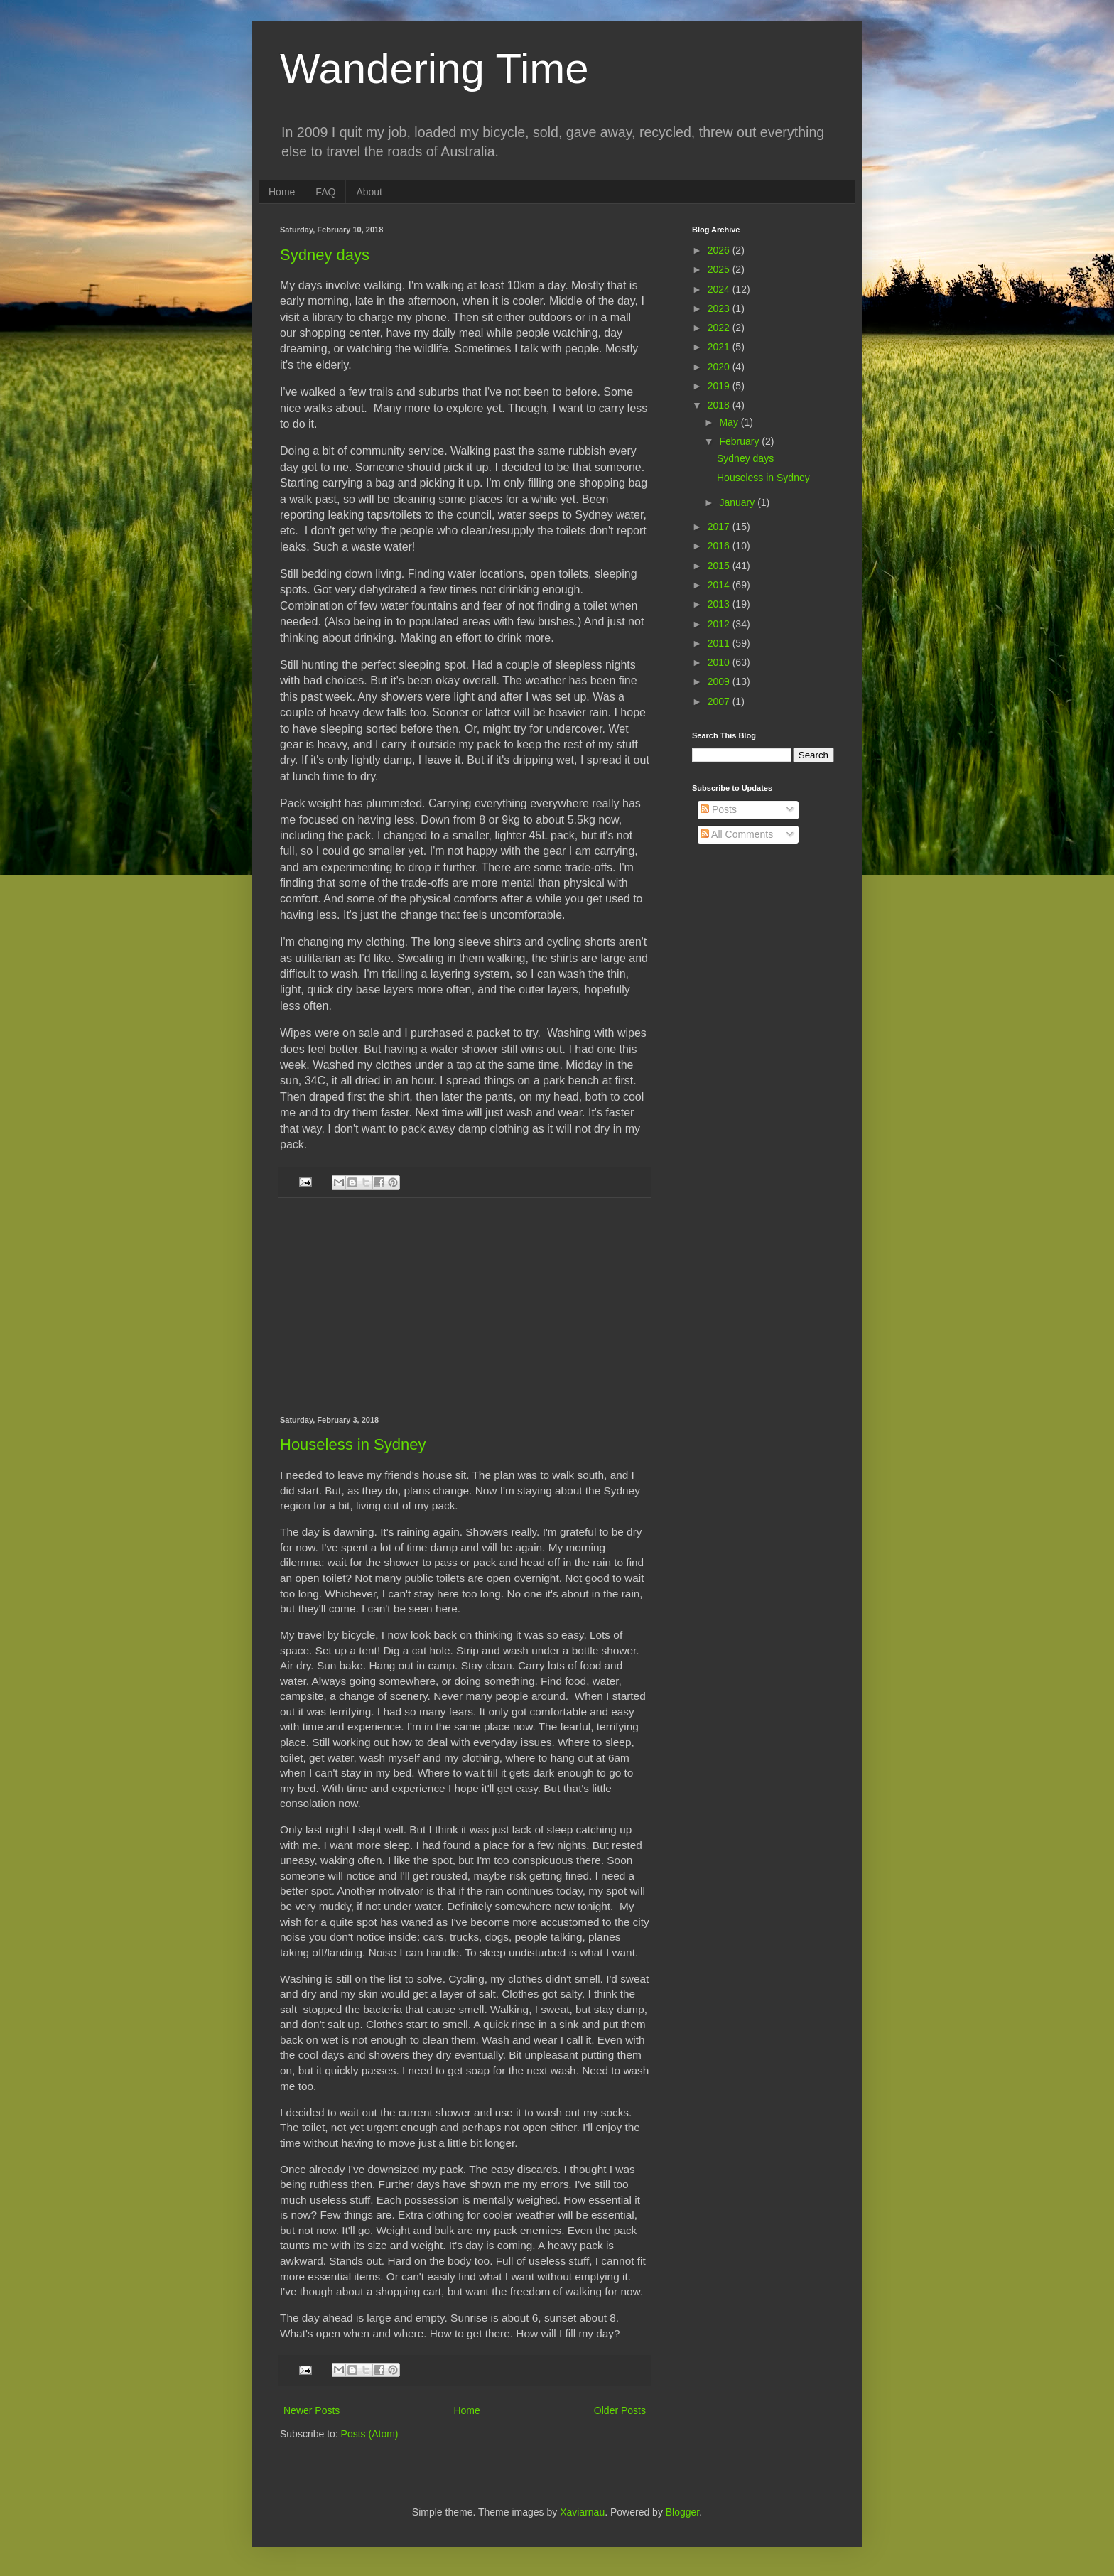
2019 (720, 386)
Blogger (682, 2512)
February (740, 441)
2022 (720, 327)
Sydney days (324, 255)
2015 (720, 565)
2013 (720, 604)
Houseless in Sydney (353, 1444)
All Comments (737, 834)
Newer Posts (311, 2410)
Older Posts (620, 2410)
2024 (720, 289)
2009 (720, 681)
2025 (720, 269)
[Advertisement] (464, 1307)
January (738, 502)
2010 (720, 662)
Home (282, 192)
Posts (719, 809)
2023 (720, 308)
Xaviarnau (582, 2512)
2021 (720, 346)
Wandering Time (434, 68)
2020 (720, 366)
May (729, 422)
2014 (720, 585)
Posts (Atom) (370, 2434)
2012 (720, 624)
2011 (720, 643)
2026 (720, 250)
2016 (720, 545)
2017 (720, 526)
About (369, 192)
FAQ (325, 192)
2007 (720, 701)
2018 (720, 405)
